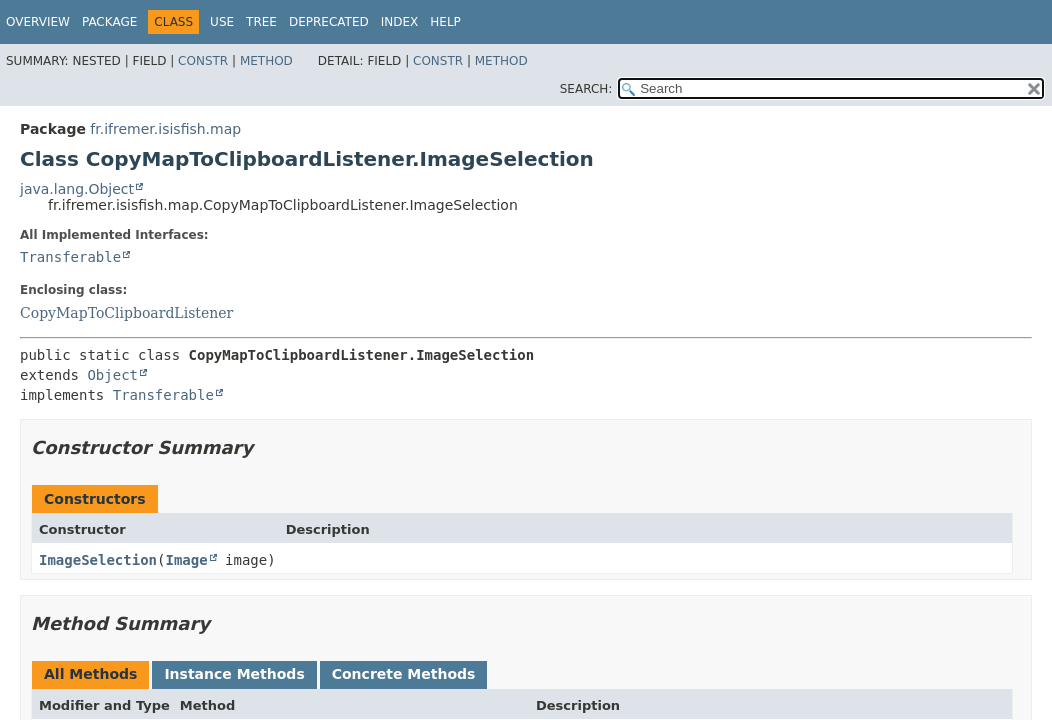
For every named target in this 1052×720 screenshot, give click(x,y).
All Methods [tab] (90, 674)
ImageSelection (98, 560)
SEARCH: (586, 89)
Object (112, 375)
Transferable (70, 257)
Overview (38, 22)
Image (186, 560)
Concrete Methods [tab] (404, 674)
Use (222, 22)
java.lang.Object (77, 189)
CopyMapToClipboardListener (126, 313)
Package (109, 22)
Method (266, 61)
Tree (261, 22)
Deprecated (329, 22)
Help (445, 22)
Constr (203, 61)
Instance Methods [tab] (234, 674)
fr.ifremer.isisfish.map (165, 129)
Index (400, 22)
